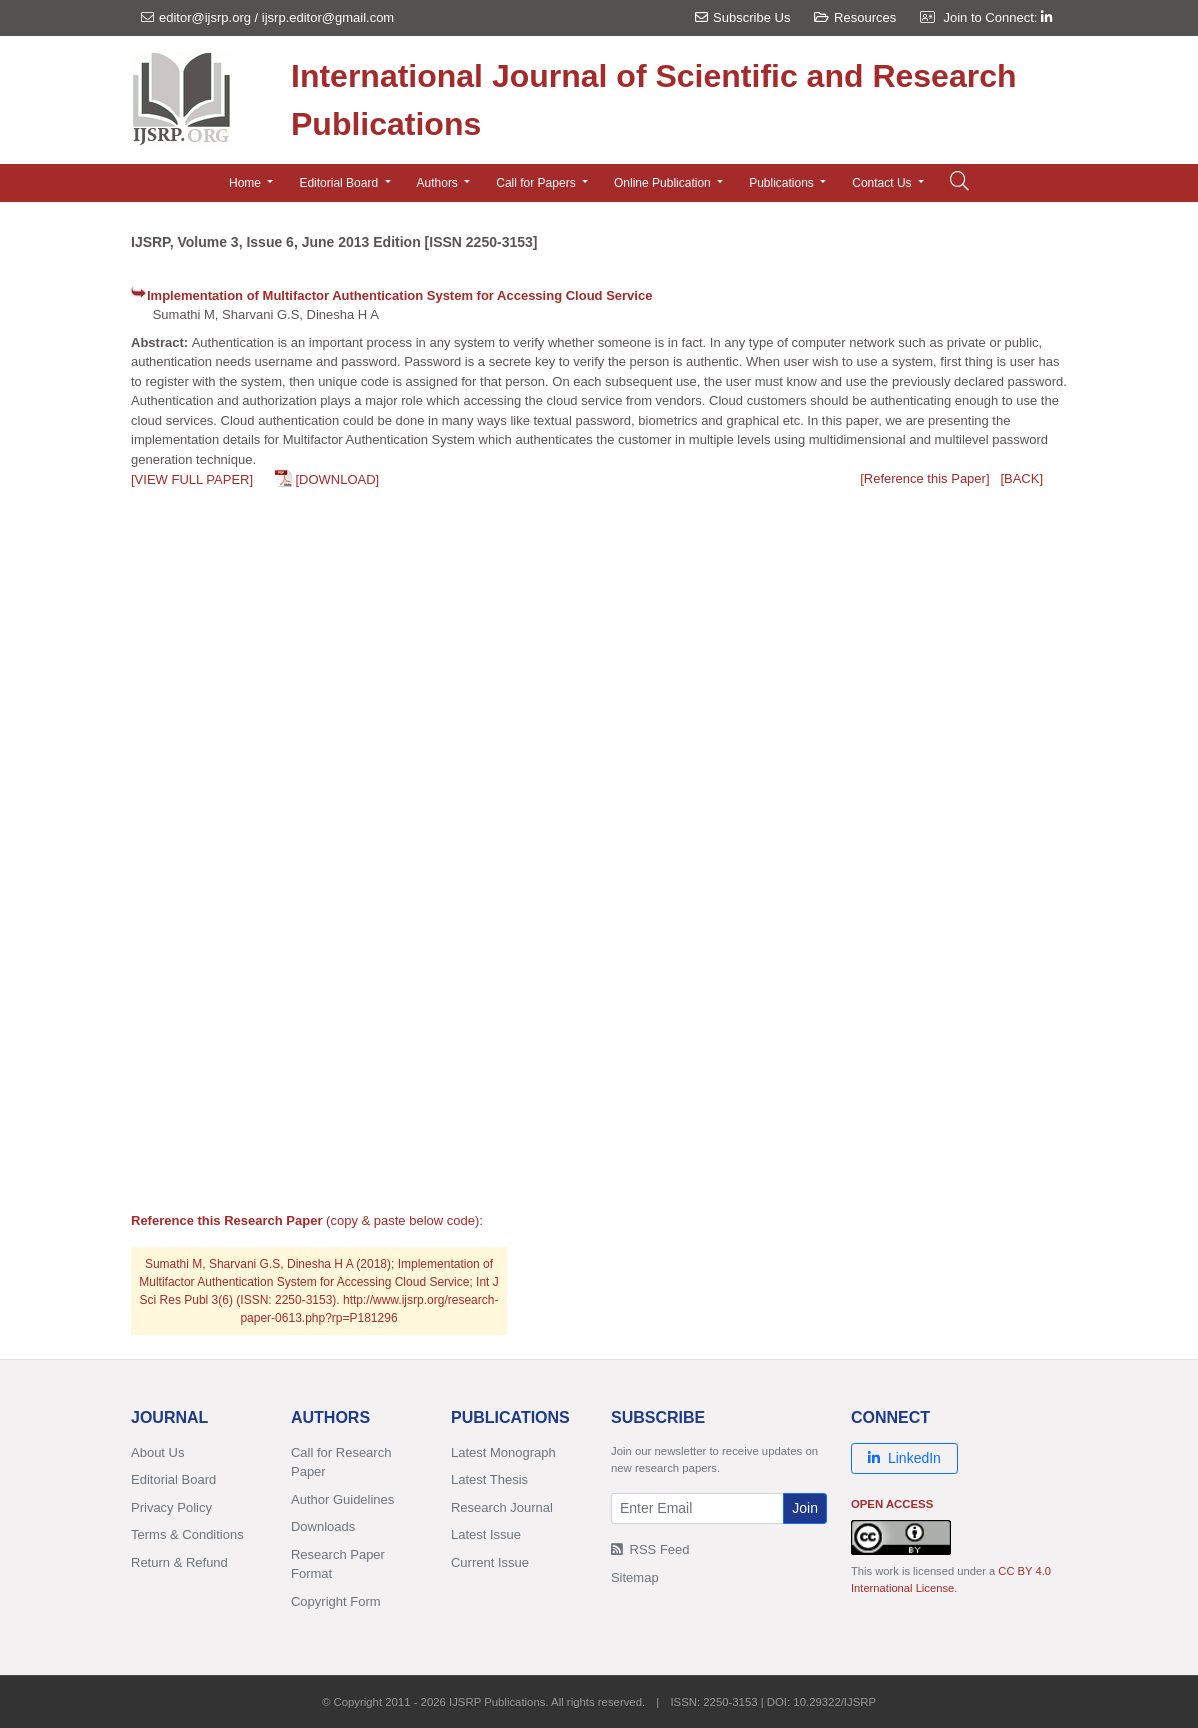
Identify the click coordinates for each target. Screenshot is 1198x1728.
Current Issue (490, 1562)
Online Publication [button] (664, 183)
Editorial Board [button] (340, 183)
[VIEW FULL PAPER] (192, 479)
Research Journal (502, 1507)
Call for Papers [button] (537, 183)
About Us (157, 1452)
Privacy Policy (171, 1507)
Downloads (323, 1526)
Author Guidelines (342, 1499)
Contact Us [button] (883, 183)
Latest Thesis (489, 1479)
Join (805, 1508)
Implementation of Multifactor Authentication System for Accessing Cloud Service (399, 295)
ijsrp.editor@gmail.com (328, 17)
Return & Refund (179, 1562)
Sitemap (635, 1577)
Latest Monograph (503, 1452)
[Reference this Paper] (924, 478)
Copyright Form (336, 1601)
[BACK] (1021, 478)
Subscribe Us (742, 17)
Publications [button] (783, 183)
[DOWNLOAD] (337, 479)
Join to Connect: (997, 17)
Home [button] (246, 183)
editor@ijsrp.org (205, 17)
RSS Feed (650, 1549)
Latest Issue (486, 1534)
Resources (855, 17)
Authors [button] (439, 183)
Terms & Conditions (187, 1534)
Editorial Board (173, 1479)
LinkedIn (904, 1458)
